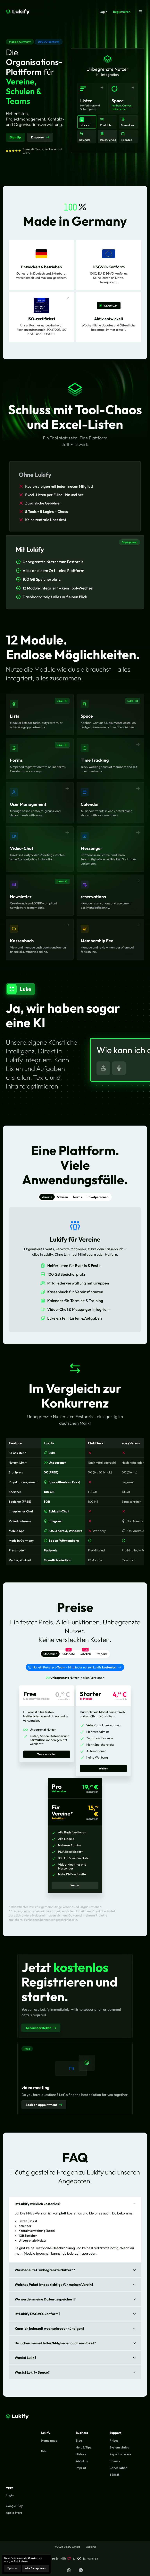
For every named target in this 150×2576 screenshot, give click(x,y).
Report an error (120, 2454)
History (81, 2454)
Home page (49, 2440)
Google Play (14, 2506)
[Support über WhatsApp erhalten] (69, 2570)
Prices (114, 2440)
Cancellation (118, 2468)
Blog (79, 2440)
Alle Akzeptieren (35, 2568)
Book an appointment (44, 2105)
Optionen (12, 2568)
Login (103, 12)
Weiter (103, 1768)
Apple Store (14, 2513)
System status (119, 2447)
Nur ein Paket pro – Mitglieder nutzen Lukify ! (75, 1667)
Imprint (81, 2468)
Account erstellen (41, 2028)
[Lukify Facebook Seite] (81, 2570)
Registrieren (121, 12)
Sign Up (15, 137)
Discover (40, 137)
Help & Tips (83, 2447)
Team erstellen (46, 1754)
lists (44, 2451)
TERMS (115, 2475)
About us (82, 2461)
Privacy (115, 2461)
